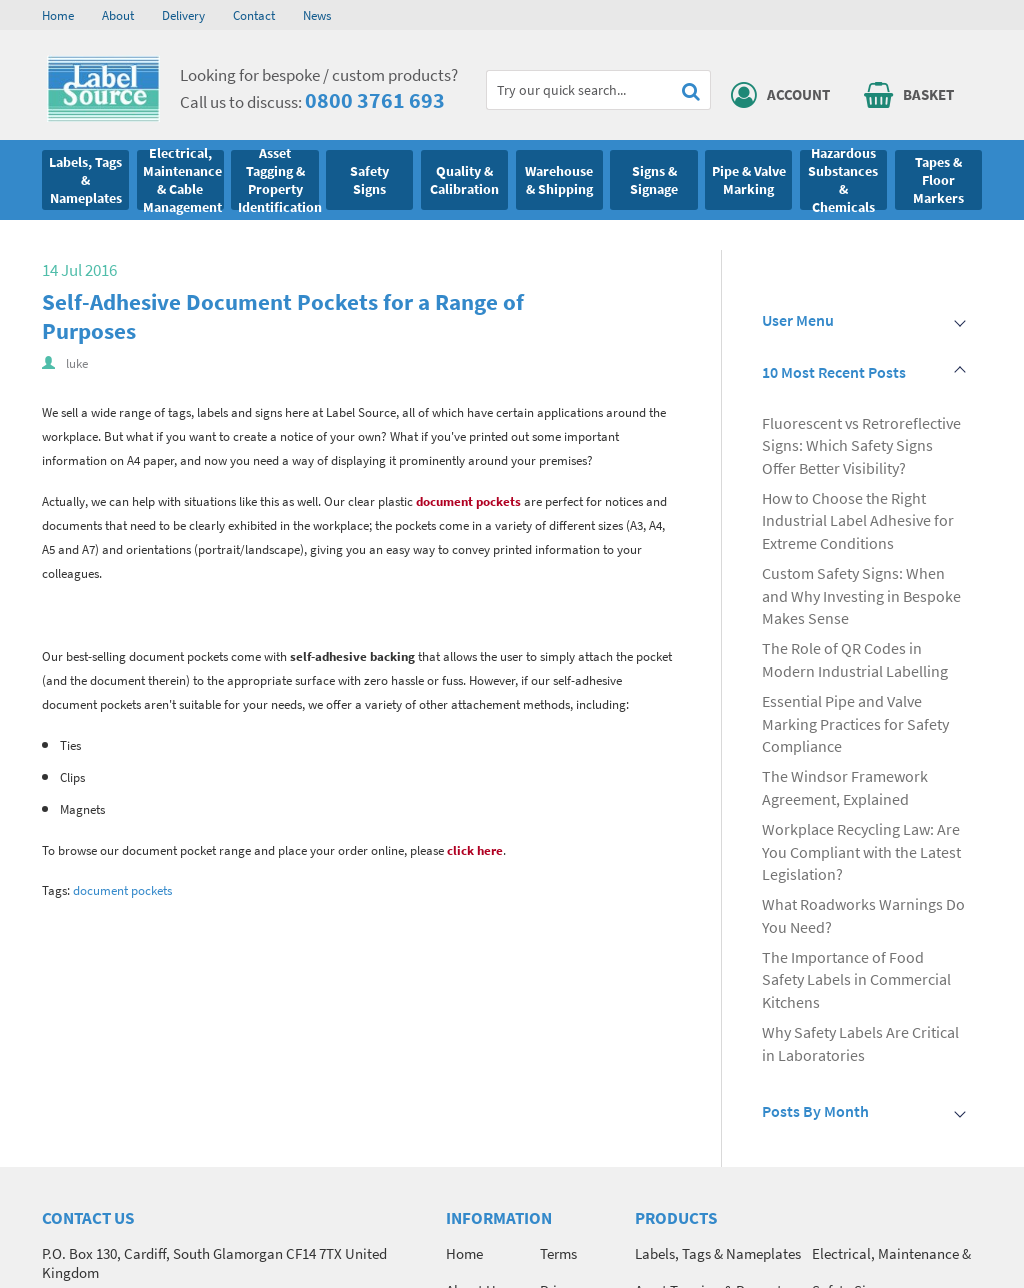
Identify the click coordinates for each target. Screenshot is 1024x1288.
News (317, 15)
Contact (254, 15)
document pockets (468, 501)
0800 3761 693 (375, 100)
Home (58, 15)
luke (77, 363)
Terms (558, 1253)
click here (475, 850)
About (118, 15)
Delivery (183, 15)
